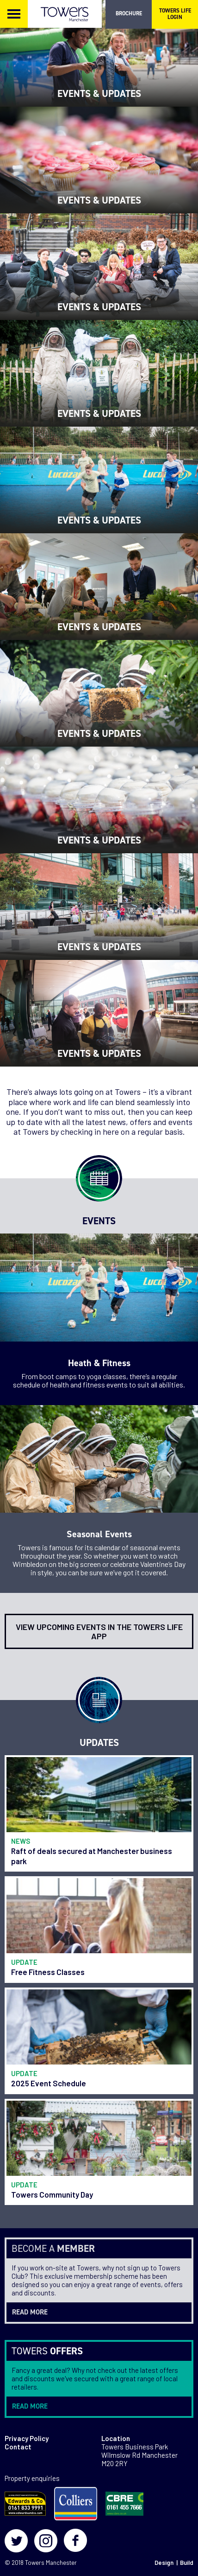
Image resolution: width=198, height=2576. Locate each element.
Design (164, 2562)
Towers (34, 2562)
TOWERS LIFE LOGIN (175, 14)
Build (186, 2562)
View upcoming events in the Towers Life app (99, 1631)
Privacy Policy (27, 2438)
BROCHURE (129, 13)
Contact (18, 2446)
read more (30, 2312)
